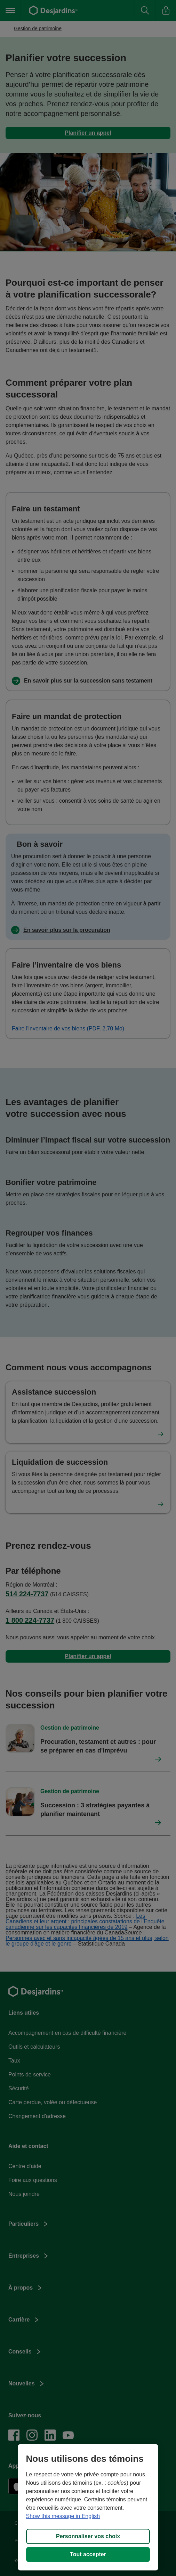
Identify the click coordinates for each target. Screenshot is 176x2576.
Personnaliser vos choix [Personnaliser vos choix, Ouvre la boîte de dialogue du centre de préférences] (88, 2536)
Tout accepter (88, 2554)
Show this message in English (63, 2516)
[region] (88, 2507)
